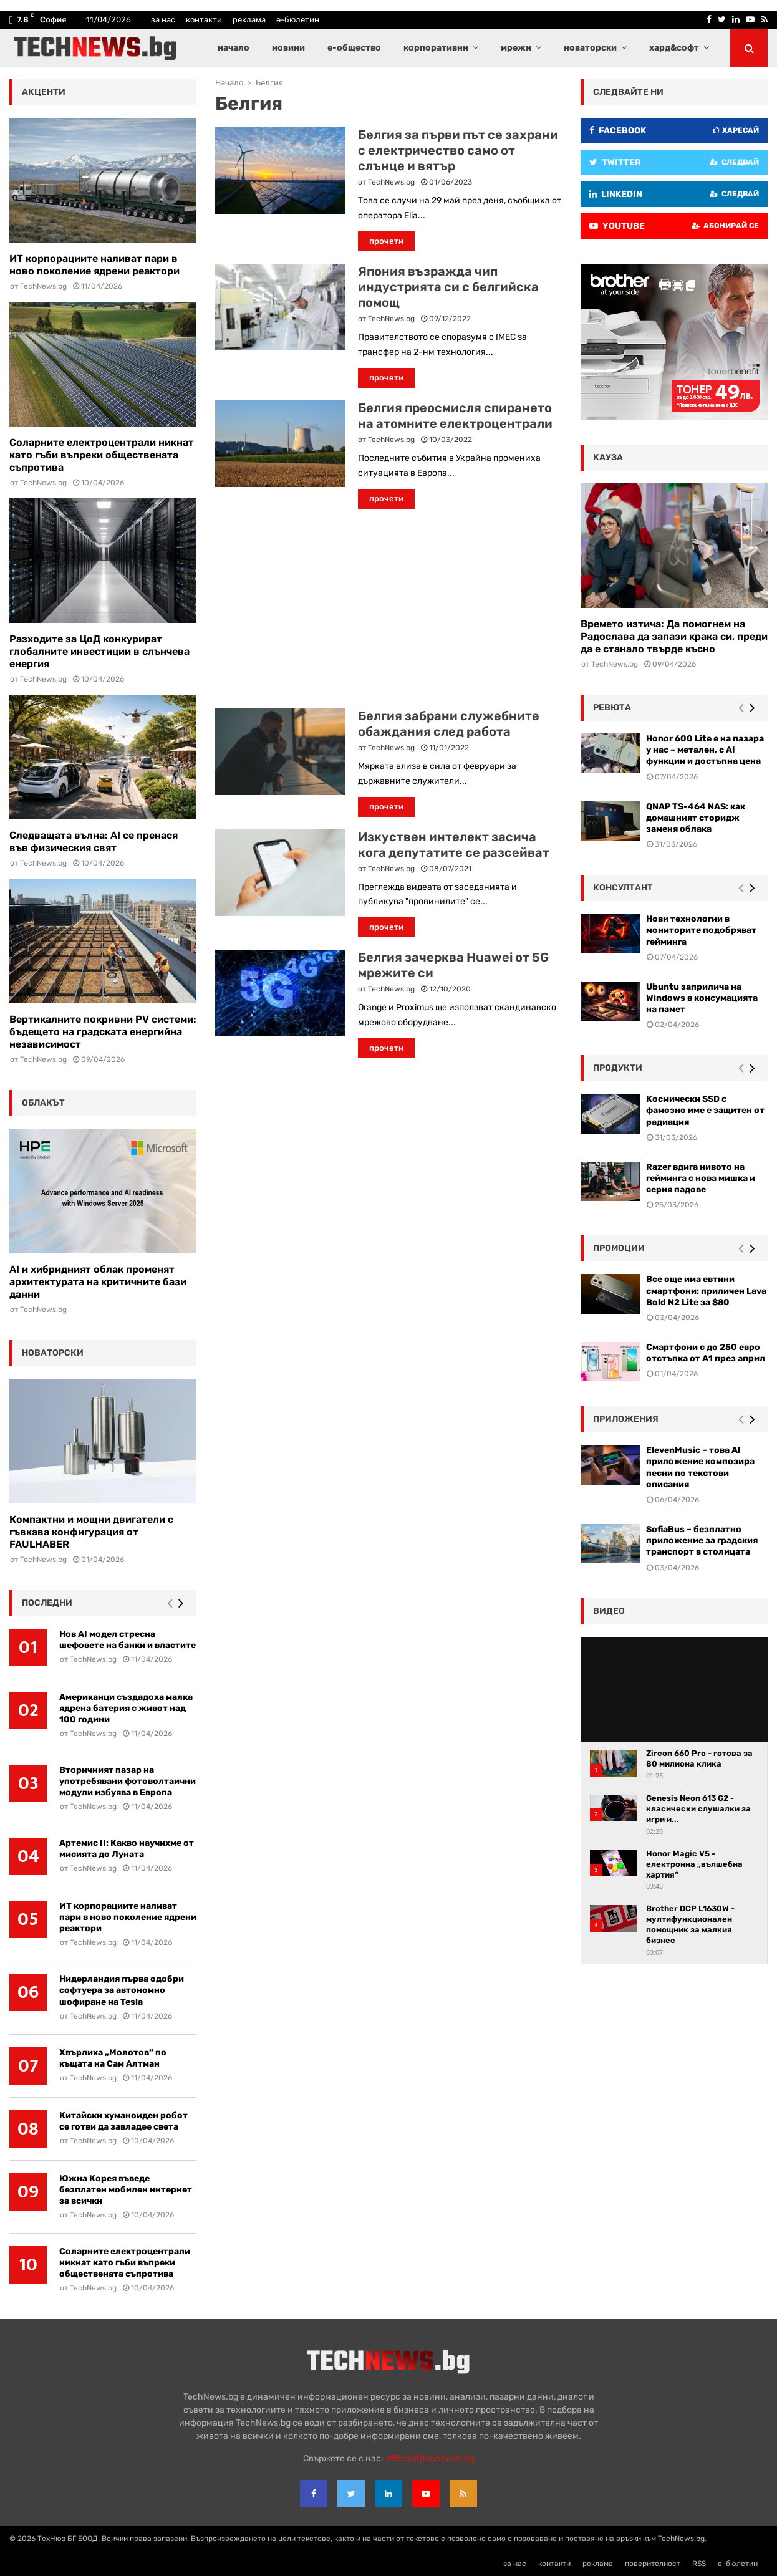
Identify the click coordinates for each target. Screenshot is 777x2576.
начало (233, 47)
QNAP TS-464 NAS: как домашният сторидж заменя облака (695, 817)
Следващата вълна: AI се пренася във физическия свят (93, 841)
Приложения (626, 1419)
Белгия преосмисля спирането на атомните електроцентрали (455, 415)
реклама (249, 19)
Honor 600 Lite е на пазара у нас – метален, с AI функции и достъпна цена (705, 749)
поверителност (652, 2563)
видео (609, 1611)
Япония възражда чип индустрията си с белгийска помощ (448, 287)
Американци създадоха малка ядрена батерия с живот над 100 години (126, 1708)
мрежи (516, 47)
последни (47, 1603)
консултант (623, 887)
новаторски (590, 47)
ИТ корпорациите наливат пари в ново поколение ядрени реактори (94, 265)
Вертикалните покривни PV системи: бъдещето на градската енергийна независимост (102, 1031)
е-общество (354, 47)
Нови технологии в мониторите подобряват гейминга (701, 930)
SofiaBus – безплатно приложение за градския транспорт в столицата (702, 1540)
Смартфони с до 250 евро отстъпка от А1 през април (705, 1353)
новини (288, 47)
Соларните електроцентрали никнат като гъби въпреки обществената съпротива (101, 455)
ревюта (612, 707)
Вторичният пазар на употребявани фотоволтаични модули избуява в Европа (127, 1781)
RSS (699, 2563)
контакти (204, 19)
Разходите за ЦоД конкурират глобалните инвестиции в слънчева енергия (99, 651)
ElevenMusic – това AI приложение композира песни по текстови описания (700, 1467)
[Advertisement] (388, 608)
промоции (619, 1248)
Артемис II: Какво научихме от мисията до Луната (126, 1849)
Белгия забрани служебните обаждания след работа (448, 723)
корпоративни (435, 47)
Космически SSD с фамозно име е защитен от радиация (705, 1110)
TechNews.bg (391, 182)
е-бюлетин (297, 19)
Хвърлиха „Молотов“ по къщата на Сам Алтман (112, 2058)
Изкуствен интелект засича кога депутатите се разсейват (453, 844)
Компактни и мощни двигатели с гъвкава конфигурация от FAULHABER (91, 1531)
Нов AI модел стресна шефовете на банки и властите (127, 1640)
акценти (43, 92)
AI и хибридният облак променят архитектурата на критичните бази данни (97, 1281)
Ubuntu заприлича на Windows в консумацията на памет (702, 998)
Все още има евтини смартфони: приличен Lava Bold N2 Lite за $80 (706, 1290)
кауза (608, 457)
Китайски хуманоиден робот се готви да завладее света (123, 2121)
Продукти (617, 1068)
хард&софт (674, 47)
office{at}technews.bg (430, 2458)
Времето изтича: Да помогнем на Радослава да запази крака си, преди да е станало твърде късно (674, 636)
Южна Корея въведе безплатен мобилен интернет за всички (125, 2189)
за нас (163, 19)
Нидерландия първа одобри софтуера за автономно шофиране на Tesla (121, 1990)
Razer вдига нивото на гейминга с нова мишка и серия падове (700, 1178)
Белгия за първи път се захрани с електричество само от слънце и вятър (458, 150)
